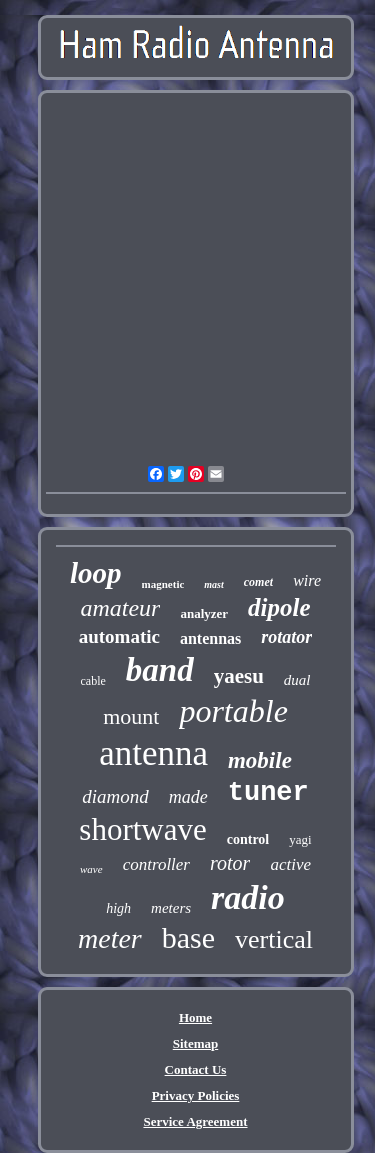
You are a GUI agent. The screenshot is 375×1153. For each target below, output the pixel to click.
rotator (286, 637)
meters (171, 908)
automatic (119, 636)
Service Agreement (195, 1121)
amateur (120, 608)
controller (156, 864)
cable (92, 681)
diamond (115, 796)
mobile (260, 760)
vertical (274, 939)
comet (258, 582)
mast (213, 584)
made (188, 797)
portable (233, 711)
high (118, 908)
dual (297, 680)
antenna (153, 753)
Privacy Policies (196, 1095)
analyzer (204, 613)
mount (131, 716)
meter (110, 938)
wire (307, 580)
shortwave (142, 829)
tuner (268, 793)
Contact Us (196, 1069)
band (160, 670)
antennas (210, 638)
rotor (230, 863)
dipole (279, 607)
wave (91, 869)
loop (96, 573)
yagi (300, 839)
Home (195, 1017)
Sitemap (196, 1043)
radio (248, 897)
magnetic (163, 584)
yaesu (239, 676)
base (188, 937)
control (248, 839)
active (290, 864)
